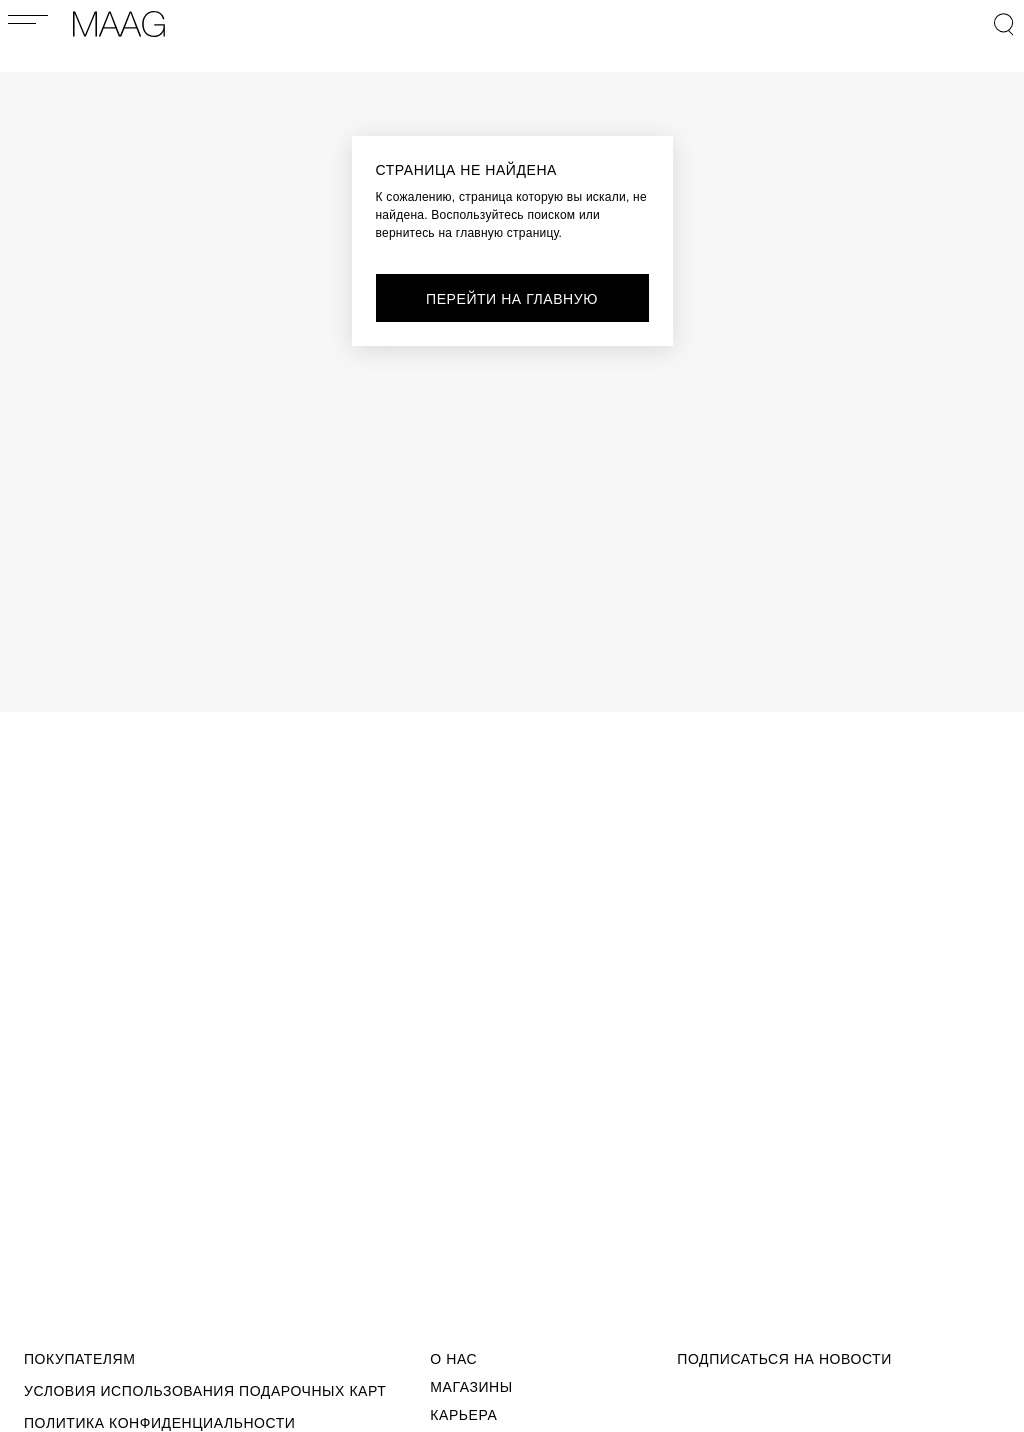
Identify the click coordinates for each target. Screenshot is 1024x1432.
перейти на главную (512, 299)
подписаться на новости (784, 1359)
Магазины (471, 1387)
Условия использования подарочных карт (205, 1391)
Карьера (463, 1415)
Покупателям (79, 1359)
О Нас (453, 1359)
